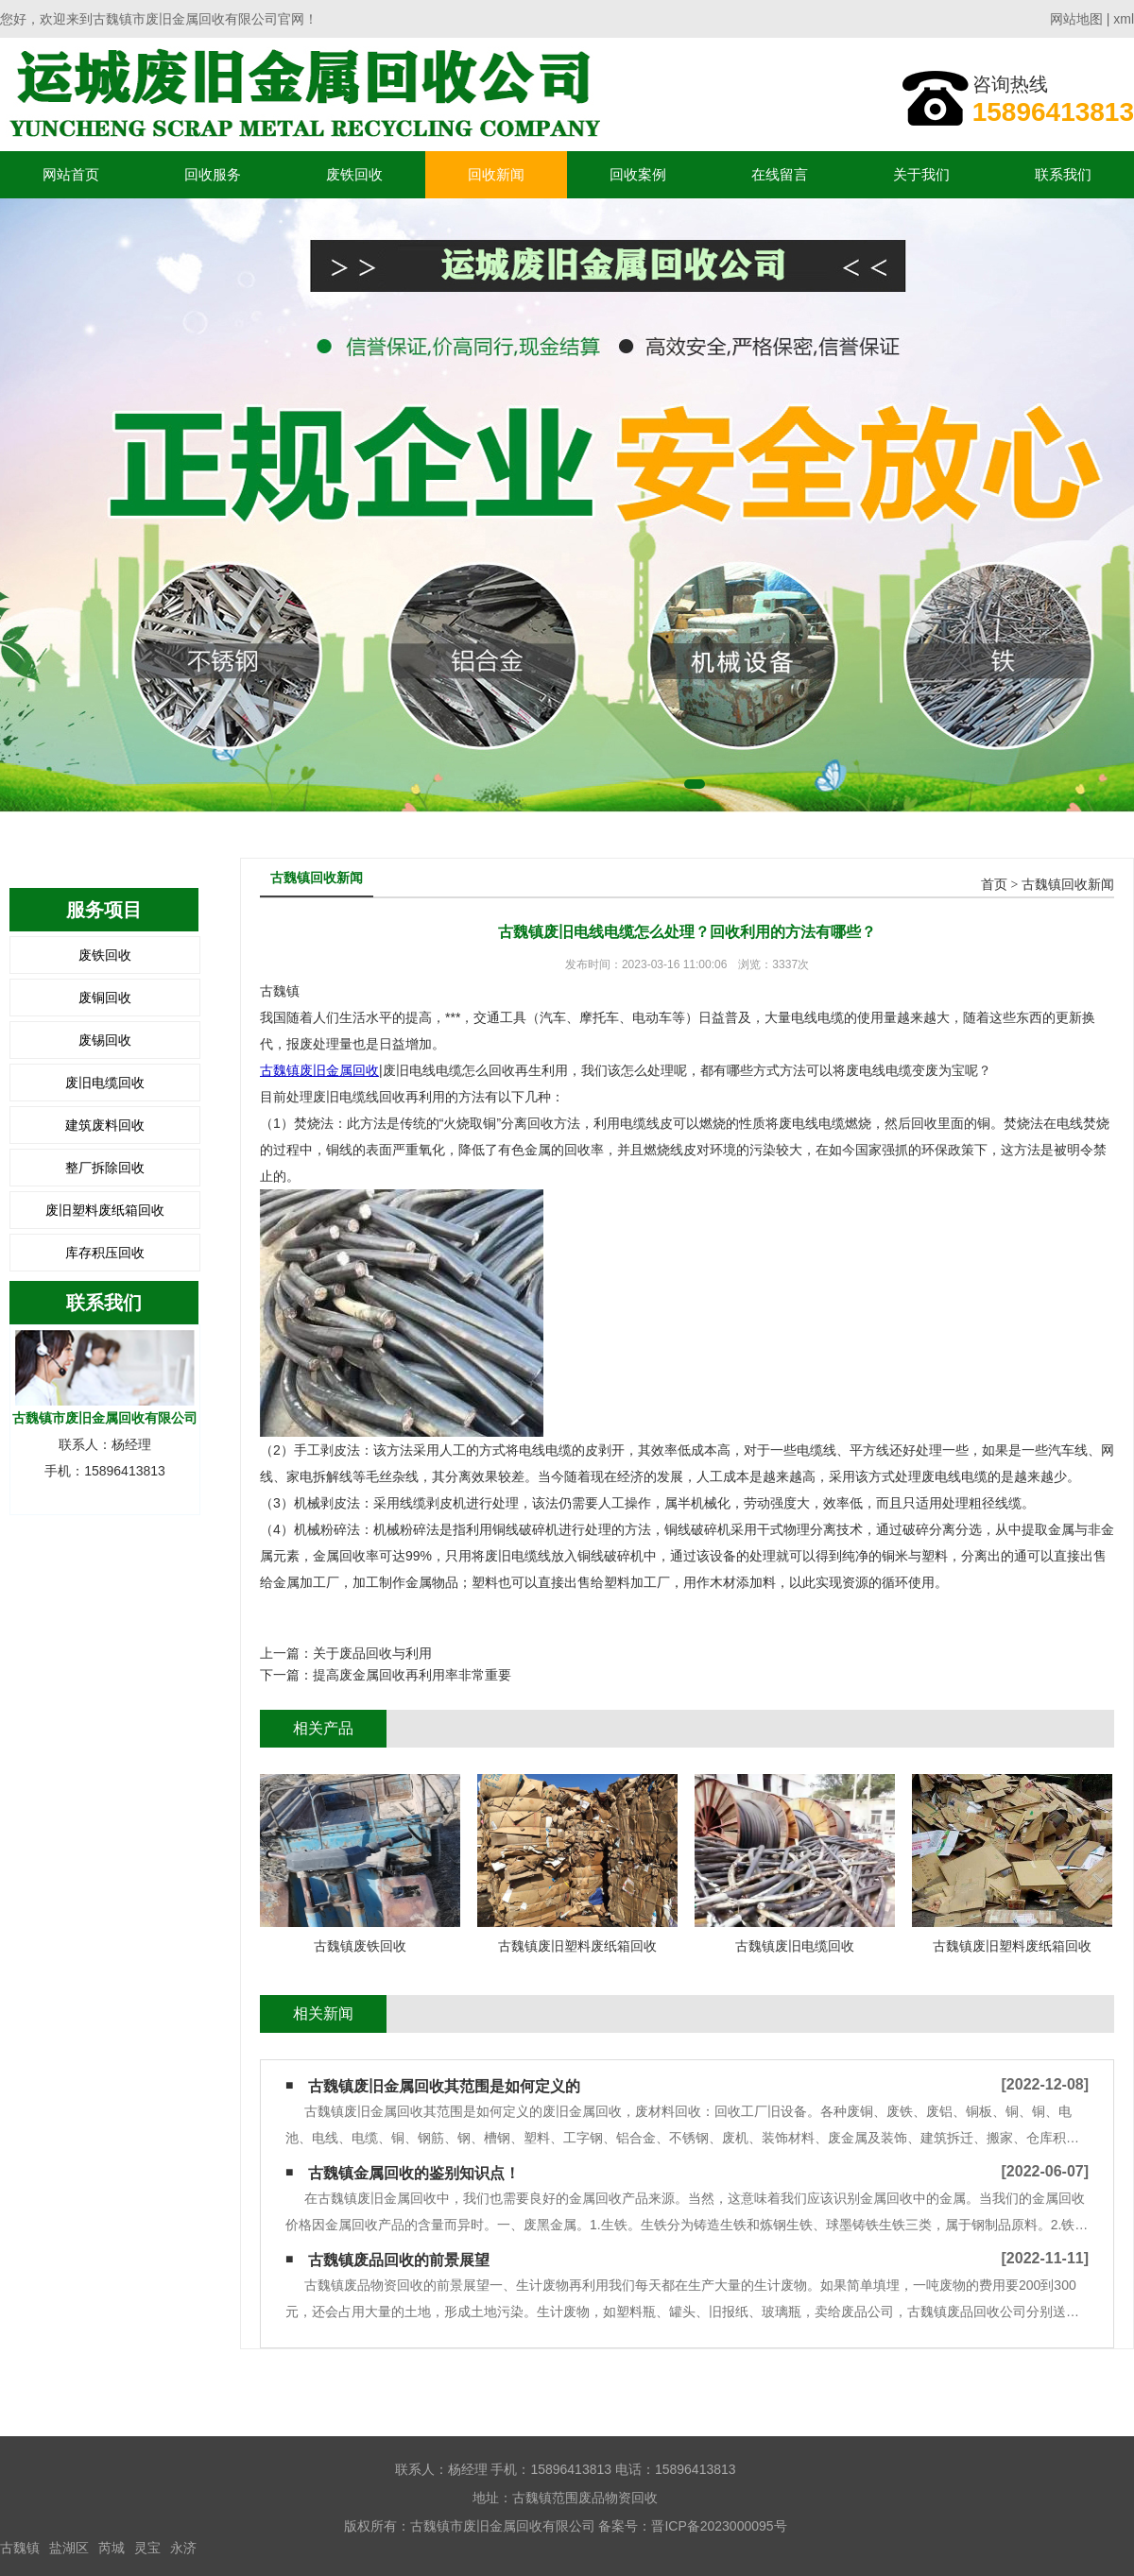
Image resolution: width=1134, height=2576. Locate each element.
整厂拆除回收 (105, 1167)
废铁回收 (354, 174)
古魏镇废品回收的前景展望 (399, 2260)
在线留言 (779, 174)
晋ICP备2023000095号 (718, 2525)
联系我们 (1063, 174)
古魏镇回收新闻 (1068, 885)
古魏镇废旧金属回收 (319, 1070)
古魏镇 (20, 2547)
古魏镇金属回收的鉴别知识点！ (414, 2173)
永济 (183, 2547)
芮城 (111, 2547)
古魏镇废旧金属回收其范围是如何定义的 (444, 2086)
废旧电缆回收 (105, 1082)
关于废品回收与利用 (372, 1653)
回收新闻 (496, 174)
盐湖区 (69, 2547)
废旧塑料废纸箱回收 (104, 1210)
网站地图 (1076, 18)
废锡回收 (104, 1040)
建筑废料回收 (105, 1125)
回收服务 (212, 174)
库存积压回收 (105, 1252)
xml (1123, 18)
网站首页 (71, 174)
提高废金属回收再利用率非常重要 (412, 1674)
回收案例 (638, 174)
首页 (994, 885)
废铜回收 (104, 997)
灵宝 (147, 2547)
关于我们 (921, 174)
